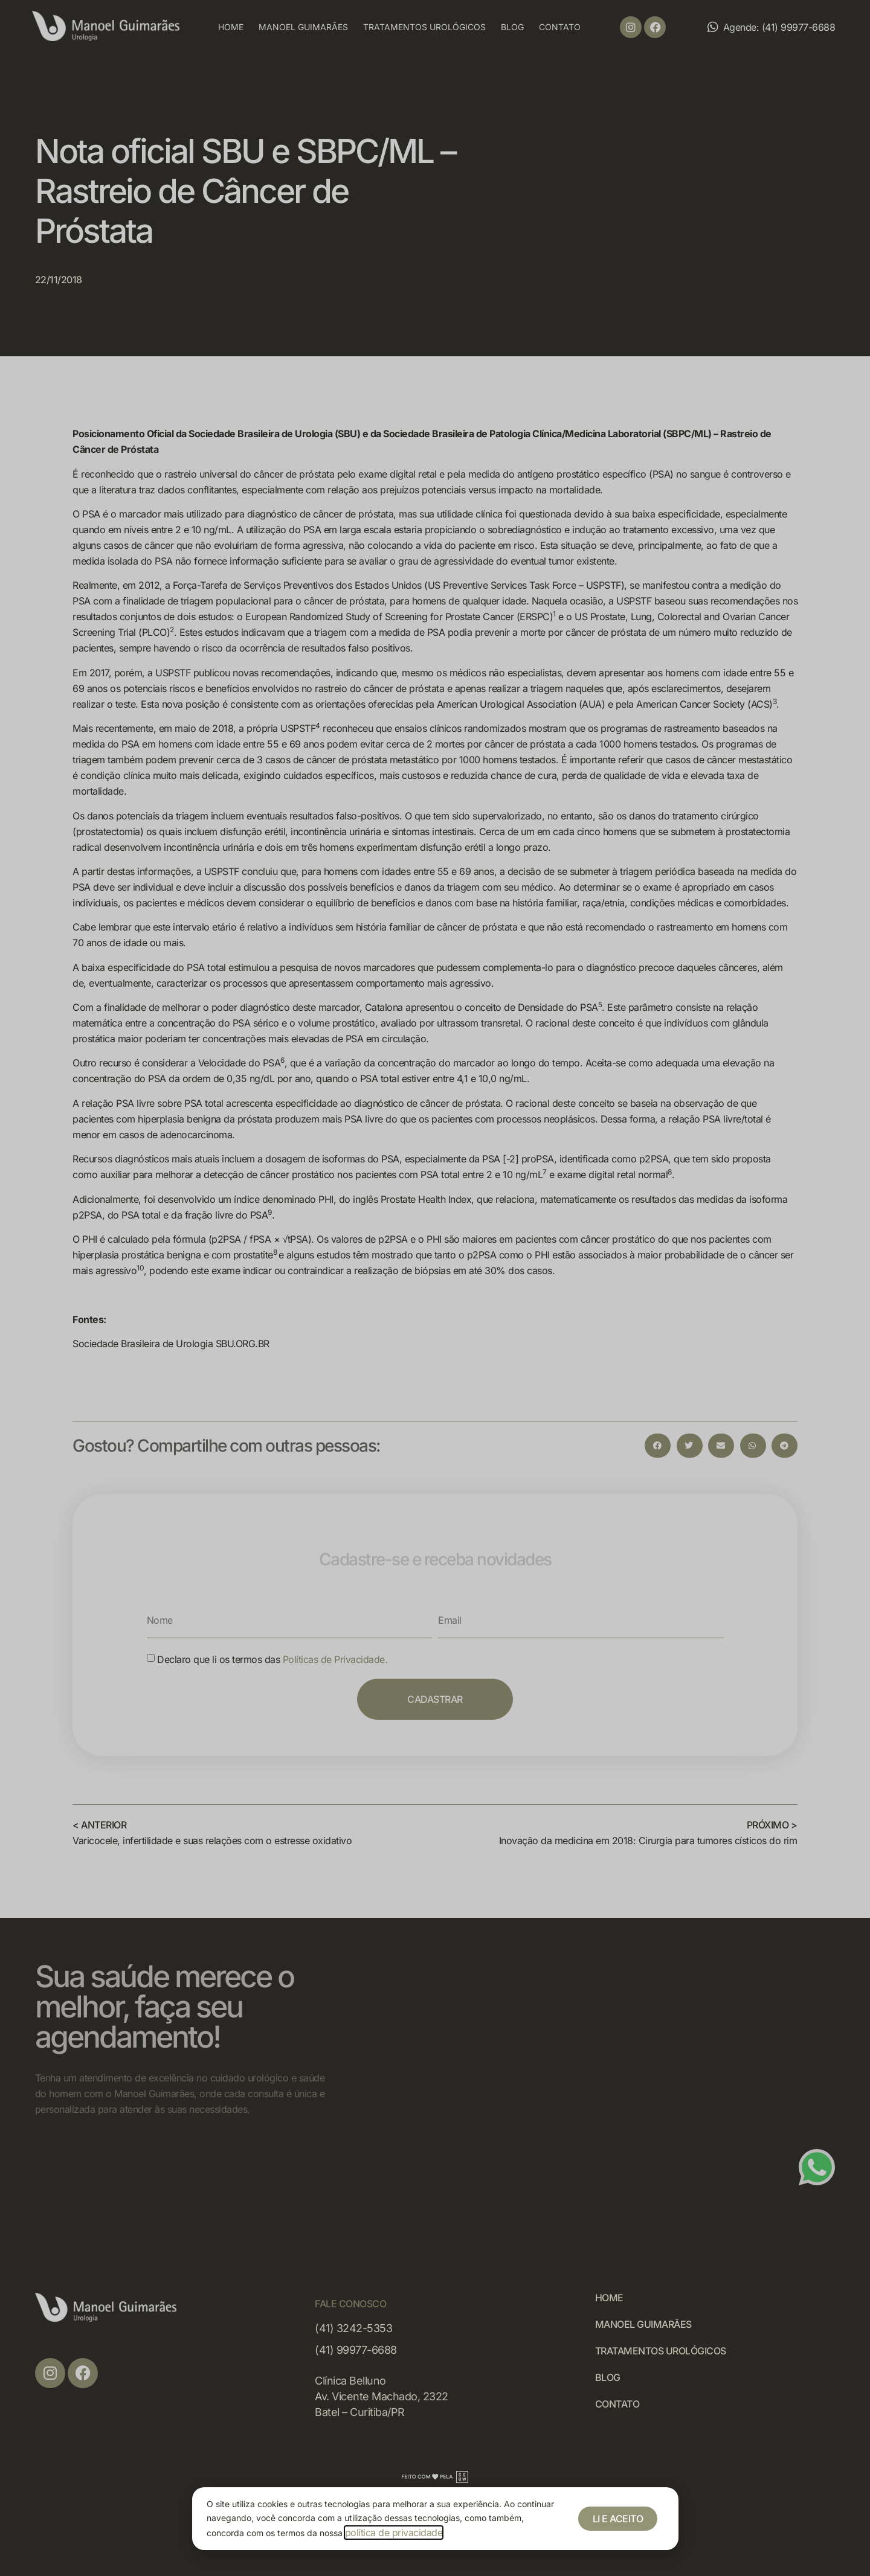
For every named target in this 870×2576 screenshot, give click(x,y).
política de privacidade (394, 2532)
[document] (435, 1288)
